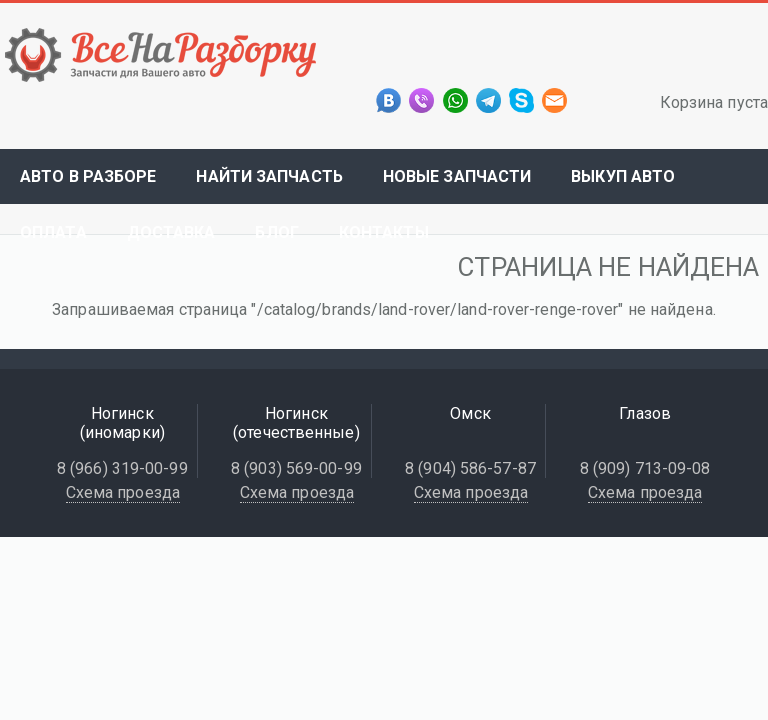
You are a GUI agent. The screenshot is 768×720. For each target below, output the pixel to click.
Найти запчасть (269, 176)
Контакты (384, 232)
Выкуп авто (623, 176)
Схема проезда (123, 492)
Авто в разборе (88, 176)
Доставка (171, 232)
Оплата (53, 232)
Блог (276, 232)
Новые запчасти (457, 176)
